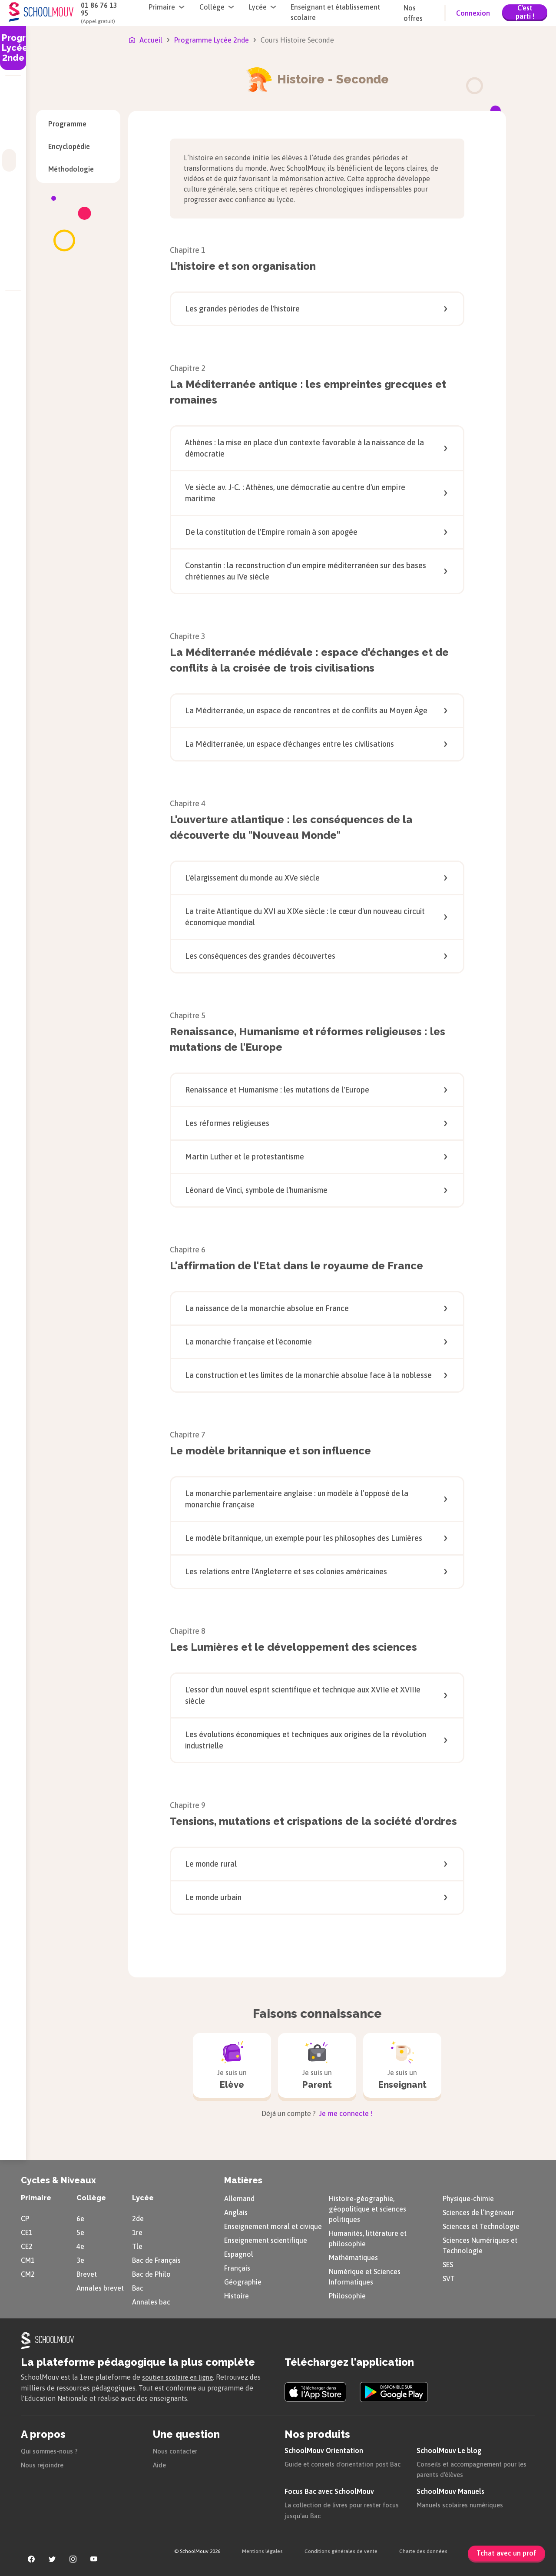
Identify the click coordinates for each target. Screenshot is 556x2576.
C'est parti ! (525, 12)
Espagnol (238, 2253)
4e (80, 2245)
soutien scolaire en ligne (181, 2376)
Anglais (236, 2211)
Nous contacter (177, 2449)
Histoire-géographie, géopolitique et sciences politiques (367, 2207)
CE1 (27, 2231)
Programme (67, 124)
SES (448, 2263)
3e (80, 2259)
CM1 (28, 2259)
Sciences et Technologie (481, 2225)
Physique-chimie (468, 2197)
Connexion (473, 13)
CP (25, 2217)
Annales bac (151, 2300)
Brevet (86, 2273)
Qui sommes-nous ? (52, 2449)
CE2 (27, 2245)
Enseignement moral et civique (273, 2225)
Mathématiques (353, 2256)
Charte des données (423, 2549)
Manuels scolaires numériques (464, 2503)
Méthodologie (78, 169)
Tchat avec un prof (506, 2553)
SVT (449, 2277)
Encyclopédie (78, 146)
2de (138, 2217)
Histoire (236, 2294)
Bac (137, 2287)
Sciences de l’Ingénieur (478, 2211)
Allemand (239, 2197)
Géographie (242, 2281)
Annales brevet (100, 2287)
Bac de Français (156, 2259)
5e (80, 2231)
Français (237, 2267)
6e (80, 2217)
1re (137, 2231)
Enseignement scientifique (265, 2239)
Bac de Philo (151, 2273)
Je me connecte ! (345, 2112)
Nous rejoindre (44, 2463)
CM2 (28, 2273)
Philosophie (347, 2294)
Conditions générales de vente (340, 2549)
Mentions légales (262, 2549)
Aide (160, 2463)
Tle (137, 2245)
